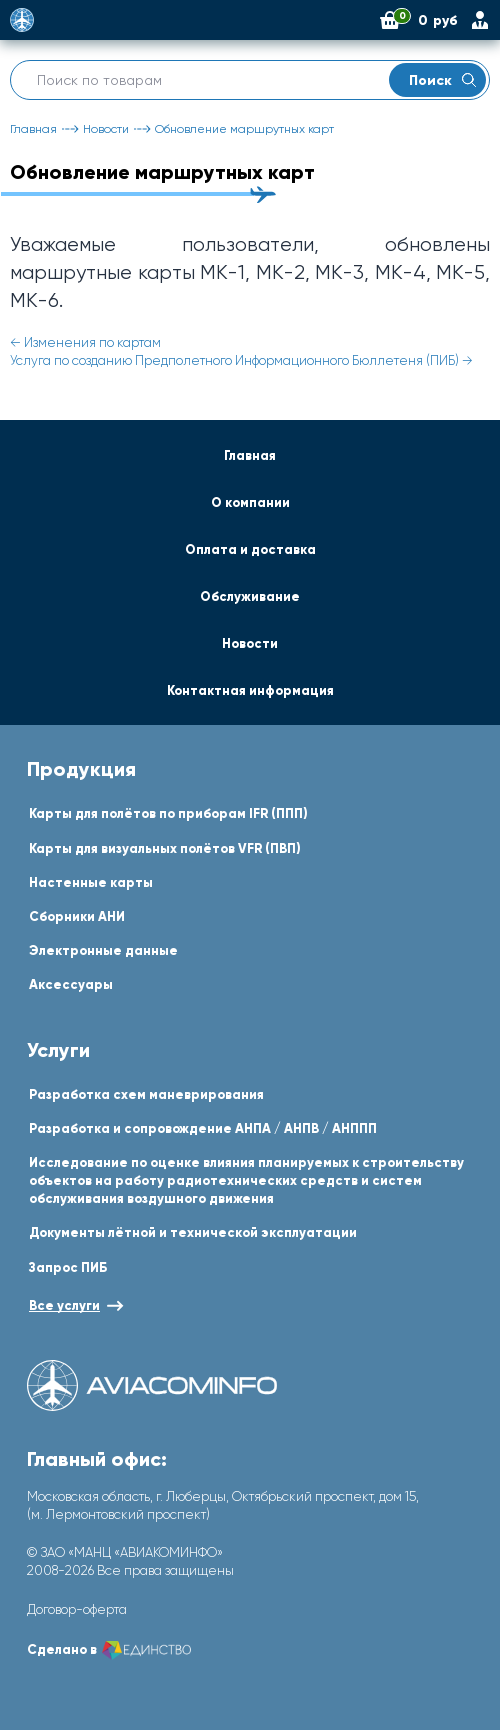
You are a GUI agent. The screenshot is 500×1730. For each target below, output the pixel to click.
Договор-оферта (77, 1609)
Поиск (442, 80)
